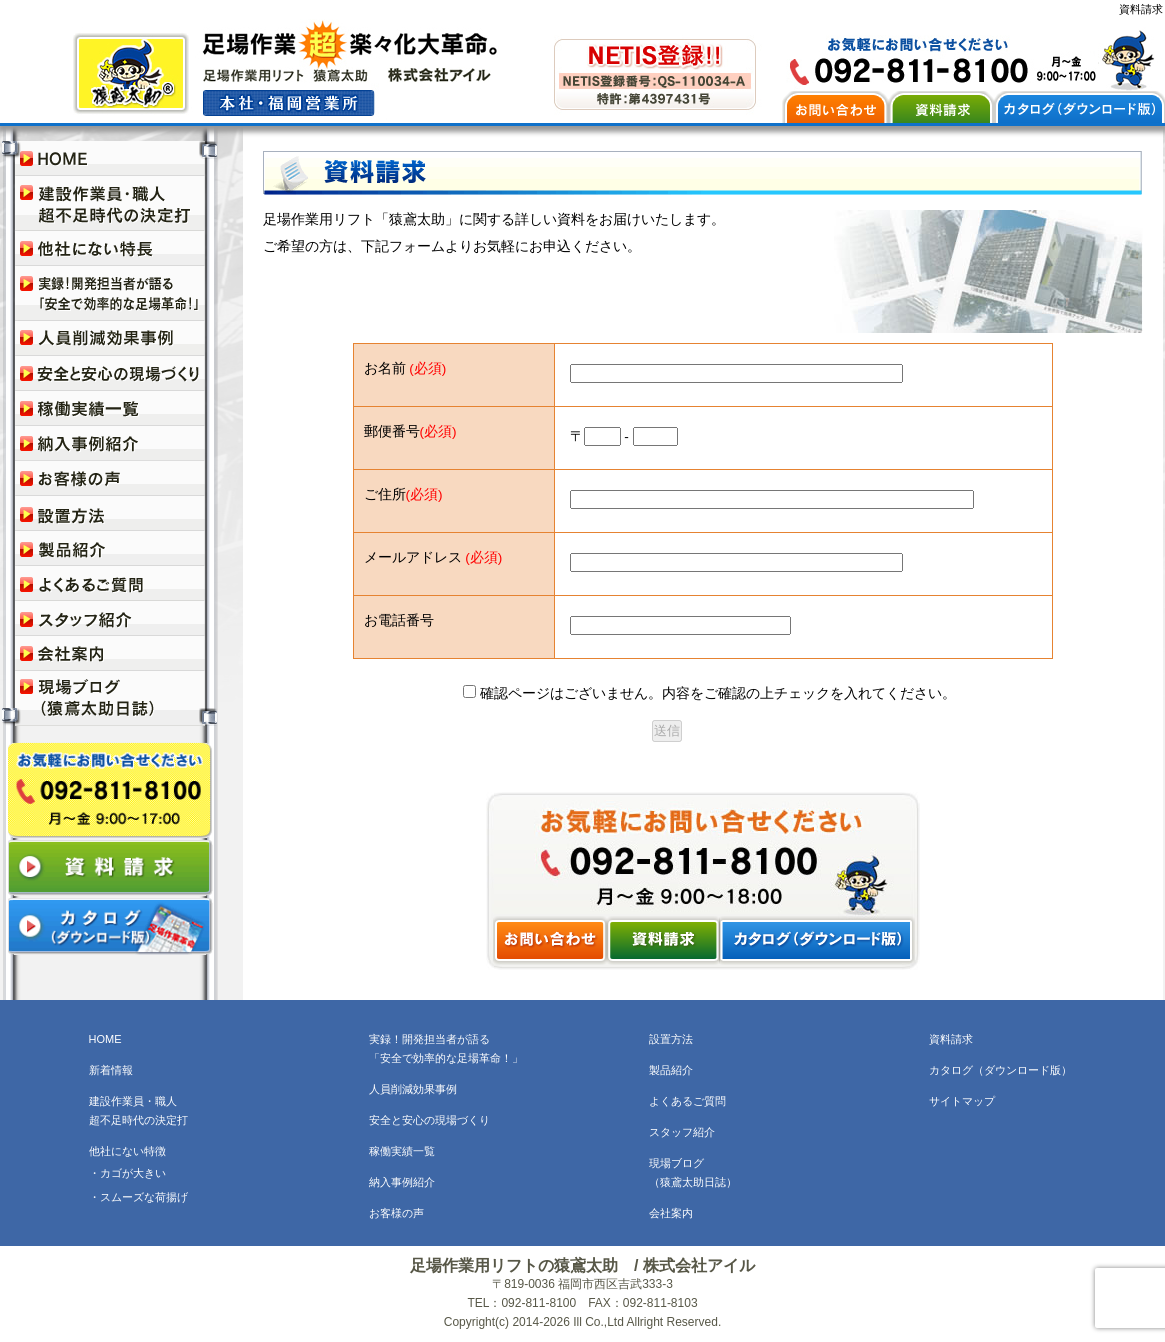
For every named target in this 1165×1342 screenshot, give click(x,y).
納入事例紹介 (402, 1182)
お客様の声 (396, 1213)
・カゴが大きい (127, 1173)
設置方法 (671, 1039)
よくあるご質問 (687, 1101)
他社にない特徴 (127, 1151)
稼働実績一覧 (402, 1151)
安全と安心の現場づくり (429, 1120)
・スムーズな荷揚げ (138, 1197)
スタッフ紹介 (682, 1132)
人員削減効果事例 (413, 1089)
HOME (105, 1039)
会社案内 (671, 1213)
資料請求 (951, 1039)
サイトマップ (962, 1101)
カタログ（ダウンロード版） (1000, 1070)
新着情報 (111, 1070)
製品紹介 (671, 1070)
